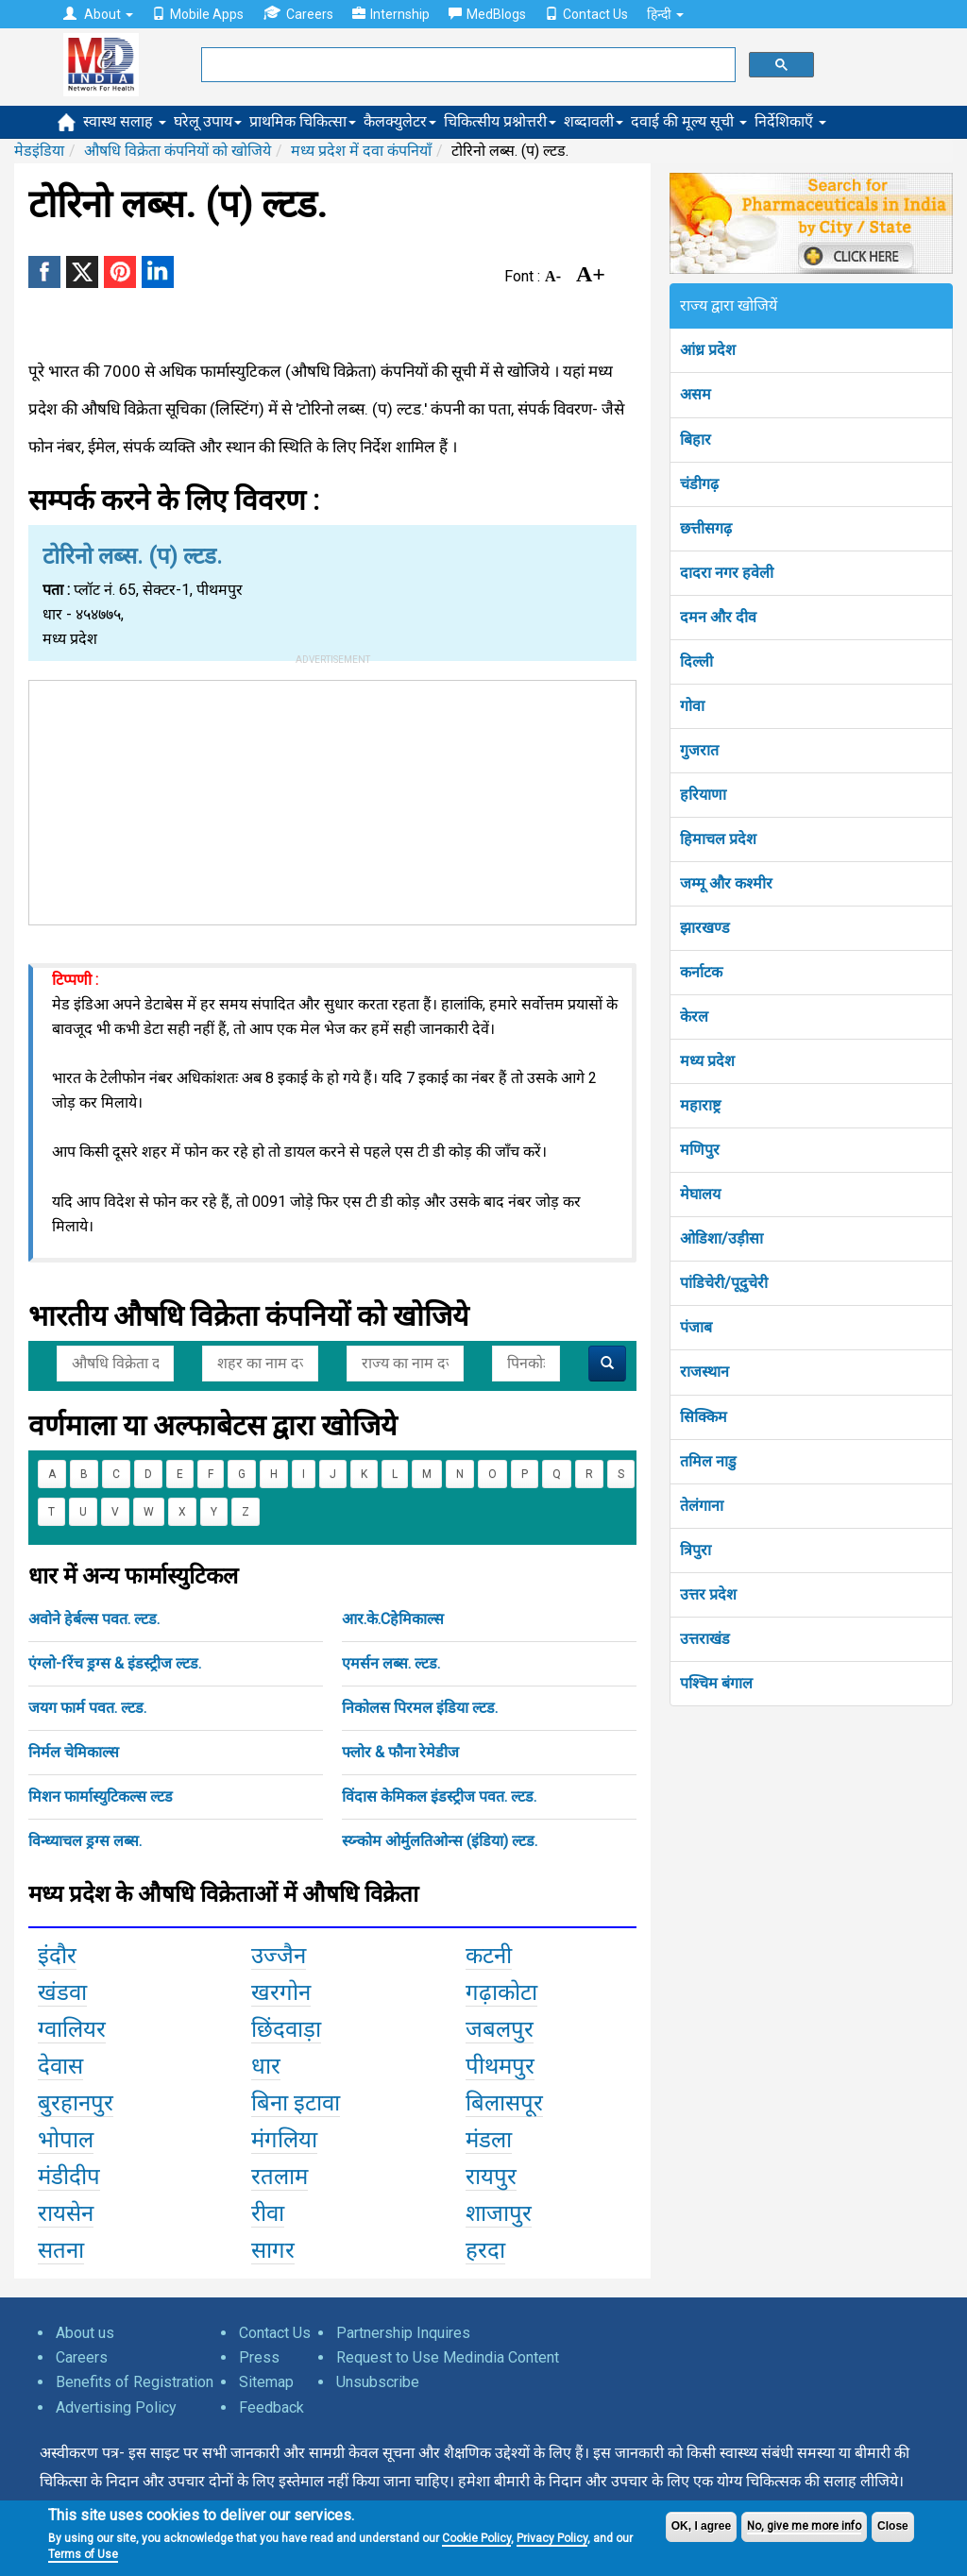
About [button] (98, 14)
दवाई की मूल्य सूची (689, 121)
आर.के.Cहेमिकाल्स (393, 1619)
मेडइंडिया (39, 151)
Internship (391, 14)
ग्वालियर (72, 2029)
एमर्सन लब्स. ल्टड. (391, 1663)
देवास (60, 2066)
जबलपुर (500, 2029)
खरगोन (281, 1992)
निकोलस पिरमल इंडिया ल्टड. (420, 1708)
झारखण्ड (705, 928)
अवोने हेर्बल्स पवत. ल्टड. (94, 1619)
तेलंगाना (701, 1506)
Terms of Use (83, 2554)
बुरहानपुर (75, 2103)
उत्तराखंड (705, 1639)
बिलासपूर (504, 2103)
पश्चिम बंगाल (716, 1683)
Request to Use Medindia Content (447, 2357)
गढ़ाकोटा (501, 1992)
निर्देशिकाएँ (790, 121)
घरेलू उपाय (208, 121)
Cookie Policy (476, 2538)
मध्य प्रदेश (707, 1061)
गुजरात (699, 750)
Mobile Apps (198, 14)
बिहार (695, 440)
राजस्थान (704, 1372)
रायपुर (491, 2176)
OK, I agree (701, 2526)
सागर (273, 2250)
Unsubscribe (377, 2382)
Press (259, 2357)
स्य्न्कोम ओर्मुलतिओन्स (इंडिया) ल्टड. (439, 1841)
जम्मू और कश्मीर (726, 883)
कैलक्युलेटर (400, 121)
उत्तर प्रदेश (708, 1594)
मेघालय (700, 1194)
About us (85, 2333)
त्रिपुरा (695, 1550)
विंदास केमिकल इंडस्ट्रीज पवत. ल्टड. (439, 1796)
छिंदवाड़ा (286, 2029)
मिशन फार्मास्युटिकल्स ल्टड (100, 1796)
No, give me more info (804, 2526)
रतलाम (279, 2176)
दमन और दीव (718, 617)
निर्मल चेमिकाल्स (73, 1752)
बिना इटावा (295, 2103)
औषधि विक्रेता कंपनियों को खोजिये (177, 151)
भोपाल (65, 2140)
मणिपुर (700, 1150)
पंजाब (696, 1327)
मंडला (489, 2140)
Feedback (271, 2407)
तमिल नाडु (708, 1461)
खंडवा (62, 1992)
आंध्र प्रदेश (708, 350)
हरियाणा (703, 795)
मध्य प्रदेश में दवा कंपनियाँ (361, 151)
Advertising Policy (116, 2407)
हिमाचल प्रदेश (718, 839)
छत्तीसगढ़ (706, 528)
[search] (466, 65)
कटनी (489, 1955)
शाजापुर (499, 2213)
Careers (298, 14)
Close (892, 2526)
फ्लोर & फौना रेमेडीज (400, 1752)
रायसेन (65, 2213)
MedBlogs (487, 14)
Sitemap (266, 2382)
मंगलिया (284, 2140)
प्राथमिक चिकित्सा (302, 121)
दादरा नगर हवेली (726, 573)
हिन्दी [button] (665, 14)
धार (265, 2066)
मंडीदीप (69, 2176)
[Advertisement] (332, 799)
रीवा (267, 2213)
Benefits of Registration (134, 2382)
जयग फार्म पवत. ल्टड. (87, 1708)
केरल (694, 1016)
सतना (61, 2250)
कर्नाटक (701, 972)
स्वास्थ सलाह (124, 121)
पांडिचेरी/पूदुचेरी (724, 1283)
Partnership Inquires (403, 2333)
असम (695, 394)
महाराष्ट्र (700, 1105)
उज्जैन (278, 1955)
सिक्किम (703, 1417)
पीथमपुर (500, 2066)
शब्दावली (593, 121)
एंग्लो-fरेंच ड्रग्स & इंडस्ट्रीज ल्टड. (114, 1663)
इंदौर (57, 1955)
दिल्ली (696, 661)
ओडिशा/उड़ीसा (721, 1238)
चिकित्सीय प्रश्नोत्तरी (500, 121)
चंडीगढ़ (699, 484)
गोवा (692, 706)
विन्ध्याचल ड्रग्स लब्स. (85, 1841)
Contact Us (586, 14)
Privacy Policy (552, 2538)
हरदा (485, 2250)
